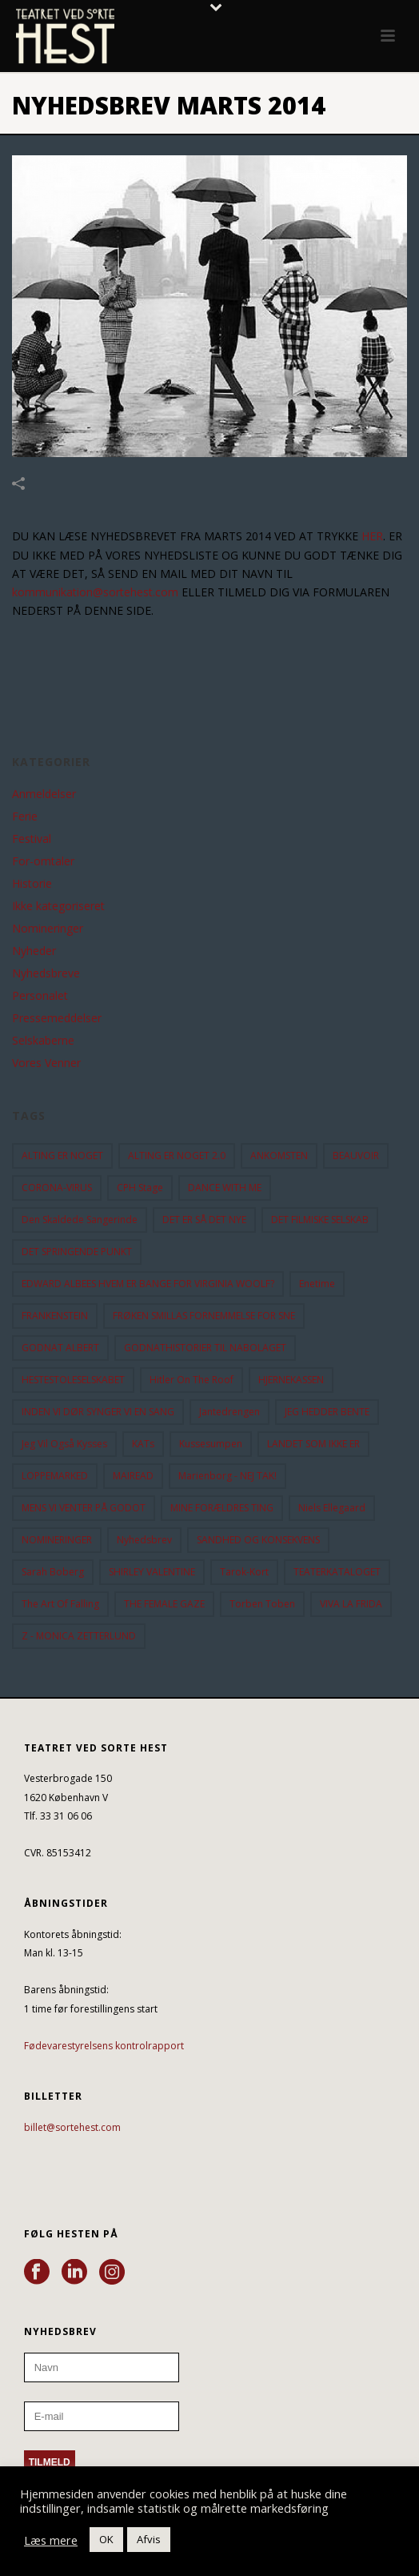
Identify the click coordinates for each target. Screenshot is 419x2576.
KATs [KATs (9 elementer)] (143, 1444)
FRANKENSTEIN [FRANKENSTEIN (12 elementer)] (55, 1315)
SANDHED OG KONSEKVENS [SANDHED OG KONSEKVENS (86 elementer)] (258, 1540)
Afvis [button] (149, 2539)
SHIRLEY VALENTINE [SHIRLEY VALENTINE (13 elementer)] (152, 1572)
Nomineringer (47, 928)
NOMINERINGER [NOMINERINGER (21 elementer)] (57, 1540)
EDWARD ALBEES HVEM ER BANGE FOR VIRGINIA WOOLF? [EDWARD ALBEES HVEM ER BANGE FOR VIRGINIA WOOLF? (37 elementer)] (148, 1283)
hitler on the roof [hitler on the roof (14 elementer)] (191, 1379)
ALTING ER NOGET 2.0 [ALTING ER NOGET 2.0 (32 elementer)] (176, 1155)
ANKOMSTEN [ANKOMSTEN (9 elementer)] (279, 1155)
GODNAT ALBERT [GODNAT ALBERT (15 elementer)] (60, 1347)
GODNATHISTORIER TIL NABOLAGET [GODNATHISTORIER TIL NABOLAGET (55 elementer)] (205, 1347)
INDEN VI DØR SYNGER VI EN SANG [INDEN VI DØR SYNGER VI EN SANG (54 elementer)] (98, 1411)
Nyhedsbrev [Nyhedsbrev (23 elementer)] (144, 1540)
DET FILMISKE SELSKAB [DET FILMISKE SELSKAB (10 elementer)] (320, 1219)
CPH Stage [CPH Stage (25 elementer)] (140, 1187)
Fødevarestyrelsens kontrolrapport (104, 2045)
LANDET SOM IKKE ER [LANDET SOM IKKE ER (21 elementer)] (313, 1444)
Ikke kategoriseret (58, 906)
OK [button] (106, 2539)
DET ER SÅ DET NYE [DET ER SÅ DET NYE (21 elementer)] (204, 1219)
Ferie (25, 816)
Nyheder (34, 951)
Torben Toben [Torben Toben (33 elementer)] (262, 1604)
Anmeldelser (44, 794)
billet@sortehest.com (72, 2127)
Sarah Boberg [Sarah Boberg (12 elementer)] (53, 1572)
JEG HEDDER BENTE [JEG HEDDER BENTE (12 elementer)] (327, 1411)
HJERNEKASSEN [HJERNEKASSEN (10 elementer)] (291, 1379)
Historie (32, 884)
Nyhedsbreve (46, 973)
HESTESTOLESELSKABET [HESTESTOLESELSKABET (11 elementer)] (73, 1379)
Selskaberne (43, 1040)
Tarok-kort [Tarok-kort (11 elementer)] (244, 1572)
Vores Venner (46, 1063)
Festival (31, 839)
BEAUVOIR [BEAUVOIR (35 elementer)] (356, 1155)
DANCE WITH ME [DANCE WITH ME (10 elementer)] (224, 1187)
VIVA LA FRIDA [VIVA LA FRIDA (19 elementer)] (351, 1604)
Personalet (40, 996)
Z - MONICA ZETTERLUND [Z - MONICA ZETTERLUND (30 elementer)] (79, 1636)
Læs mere (51, 2540)
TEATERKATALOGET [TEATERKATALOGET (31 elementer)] (337, 1572)
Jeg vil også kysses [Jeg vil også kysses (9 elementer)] (64, 1444)
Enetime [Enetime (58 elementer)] (317, 1283)
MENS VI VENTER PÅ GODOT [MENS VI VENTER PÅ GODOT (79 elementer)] (84, 1508)
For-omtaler (43, 861)
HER (372, 536)
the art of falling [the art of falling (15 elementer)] (60, 1604)
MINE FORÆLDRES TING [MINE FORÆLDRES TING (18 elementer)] (221, 1508)
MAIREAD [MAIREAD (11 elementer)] (133, 1476)
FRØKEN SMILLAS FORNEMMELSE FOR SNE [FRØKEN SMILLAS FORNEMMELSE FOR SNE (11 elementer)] (204, 1315)
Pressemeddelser (57, 1018)
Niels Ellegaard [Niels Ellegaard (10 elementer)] (331, 1508)
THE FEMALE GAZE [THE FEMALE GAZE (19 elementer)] (164, 1604)
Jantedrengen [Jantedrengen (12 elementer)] (229, 1411)
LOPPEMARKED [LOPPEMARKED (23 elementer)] (55, 1476)
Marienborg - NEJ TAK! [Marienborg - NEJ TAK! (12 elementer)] (227, 1476)
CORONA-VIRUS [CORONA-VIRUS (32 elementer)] (57, 1187)
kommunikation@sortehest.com (95, 592)
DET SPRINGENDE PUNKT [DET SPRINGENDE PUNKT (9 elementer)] (77, 1251)
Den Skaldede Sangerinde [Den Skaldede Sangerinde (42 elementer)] (80, 1219)
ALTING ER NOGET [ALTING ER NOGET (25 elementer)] (62, 1155)
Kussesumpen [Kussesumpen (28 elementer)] (210, 1444)
